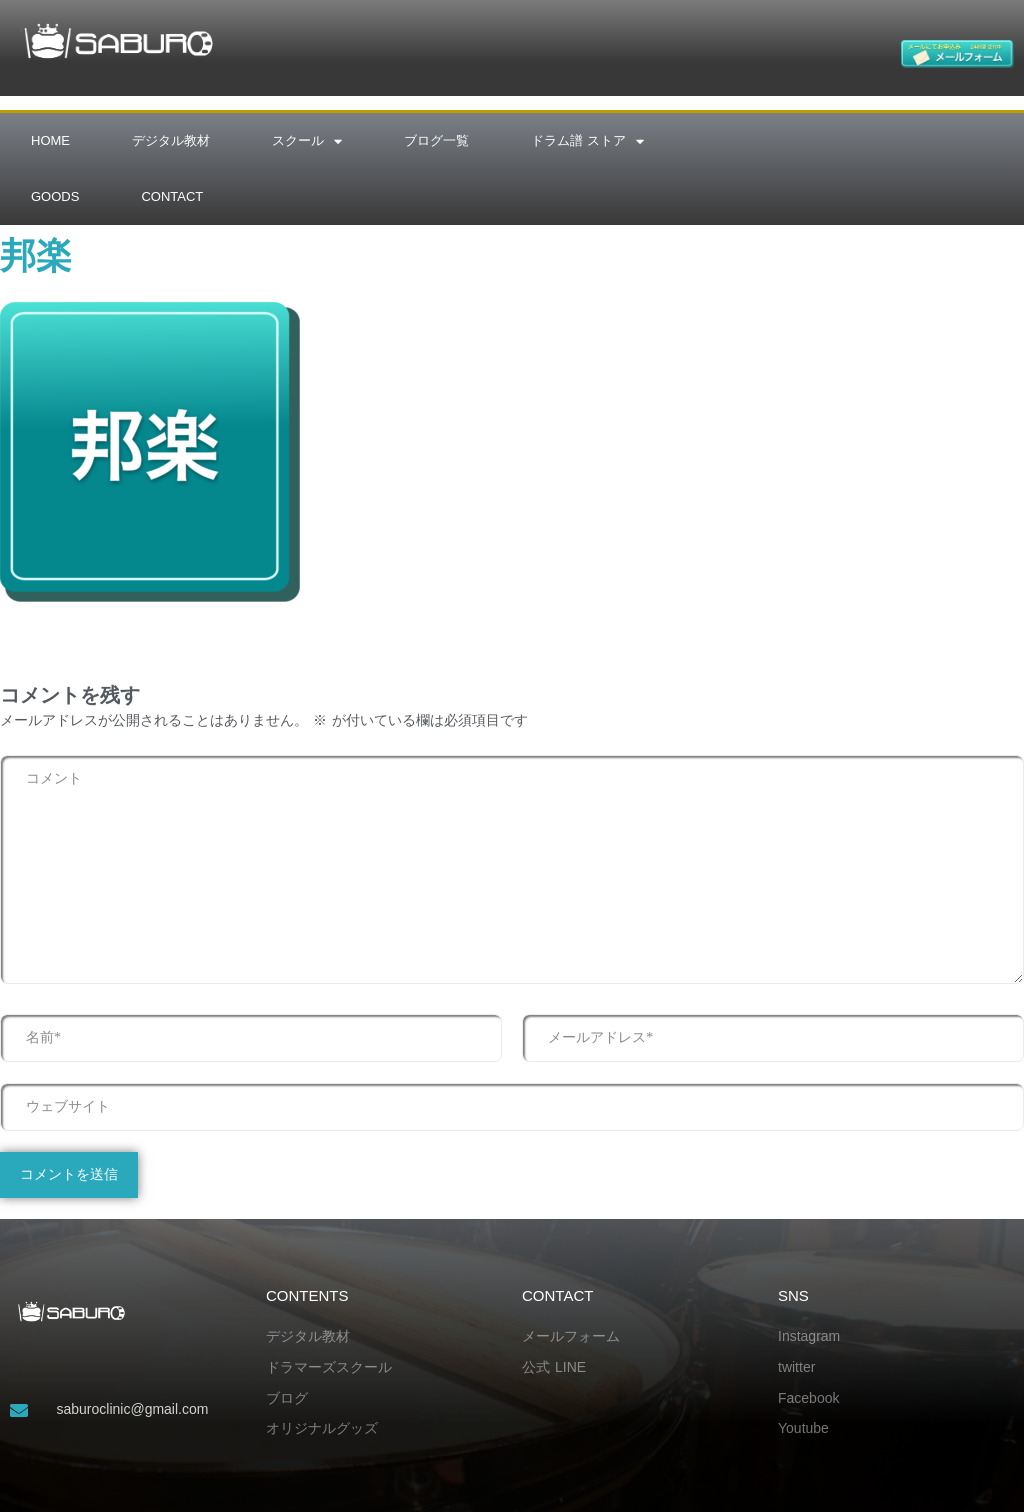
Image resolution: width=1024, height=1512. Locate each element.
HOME (50, 140)
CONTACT (172, 196)
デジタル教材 (171, 140)
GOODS (55, 196)
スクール (307, 141)
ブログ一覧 (436, 140)
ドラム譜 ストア (587, 141)
